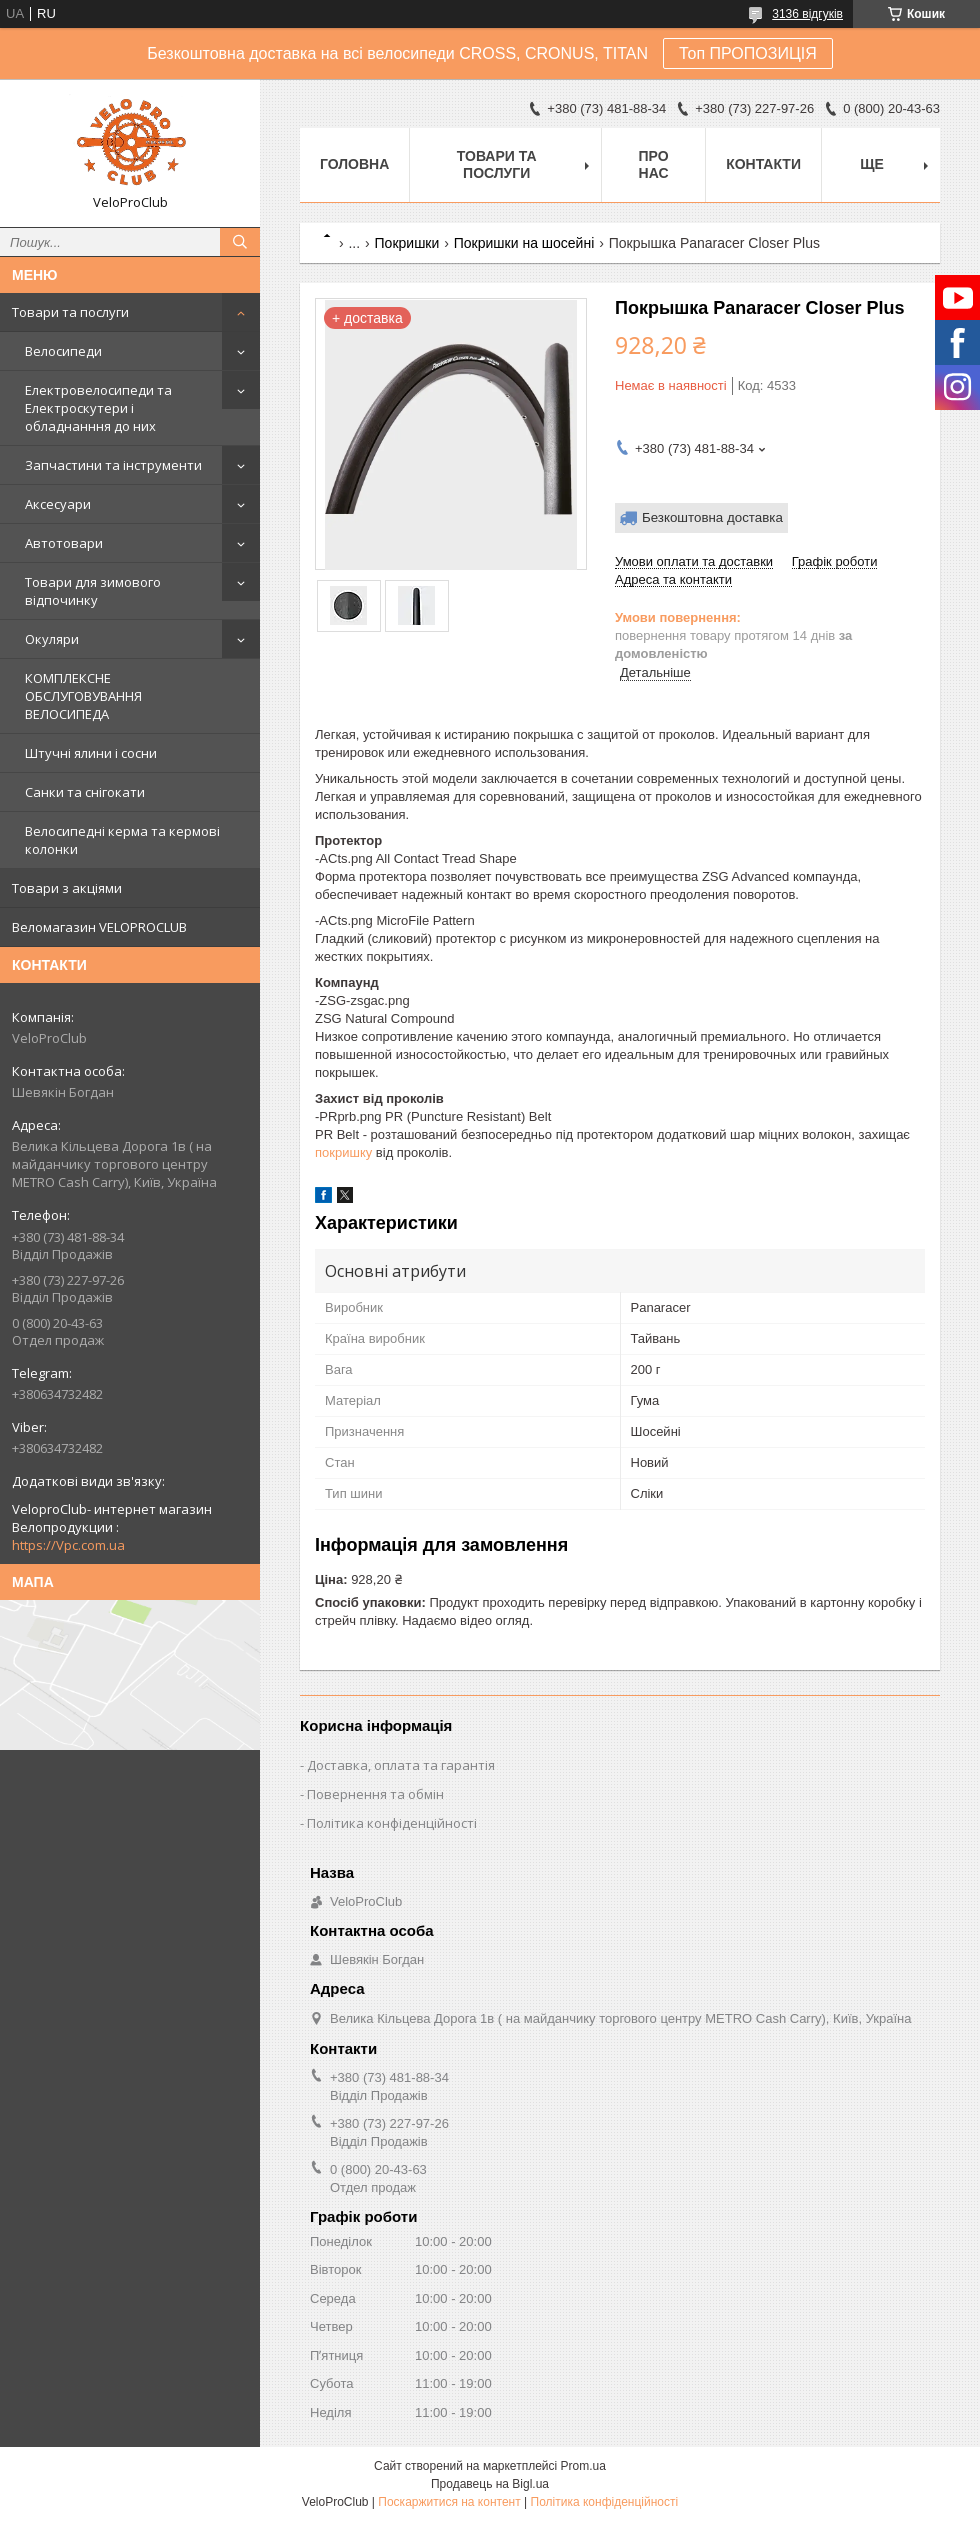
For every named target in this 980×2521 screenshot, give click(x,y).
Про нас (654, 164)
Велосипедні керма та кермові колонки (122, 840)
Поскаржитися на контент (449, 2502)
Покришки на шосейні (524, 243)
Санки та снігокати (85, 792)
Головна (354, 164)
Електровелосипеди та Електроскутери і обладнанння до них (98, 408)
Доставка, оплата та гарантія (401, 1765)
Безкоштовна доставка (712, 517)
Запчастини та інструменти (113, 465)
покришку (343, 1152)
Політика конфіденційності (392, 1823)
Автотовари (64, 543)
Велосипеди (63, 351)
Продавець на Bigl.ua (490, 2484)
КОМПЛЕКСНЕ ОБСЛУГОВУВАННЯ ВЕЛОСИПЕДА (83, 696)
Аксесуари (58, 504)
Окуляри (52, 639)
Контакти (763, 164)
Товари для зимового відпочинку (93, 591)
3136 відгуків (807, 14)
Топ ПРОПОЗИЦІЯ (748, 53)
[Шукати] (240, 242)
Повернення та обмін (375, 1794)
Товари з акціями (67, 888)
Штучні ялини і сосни (91, 753)
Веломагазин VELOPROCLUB (99, 927)
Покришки (407, 243)
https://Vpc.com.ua (68, 1545)
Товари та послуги (70, 312)
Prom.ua (583, 2466)
